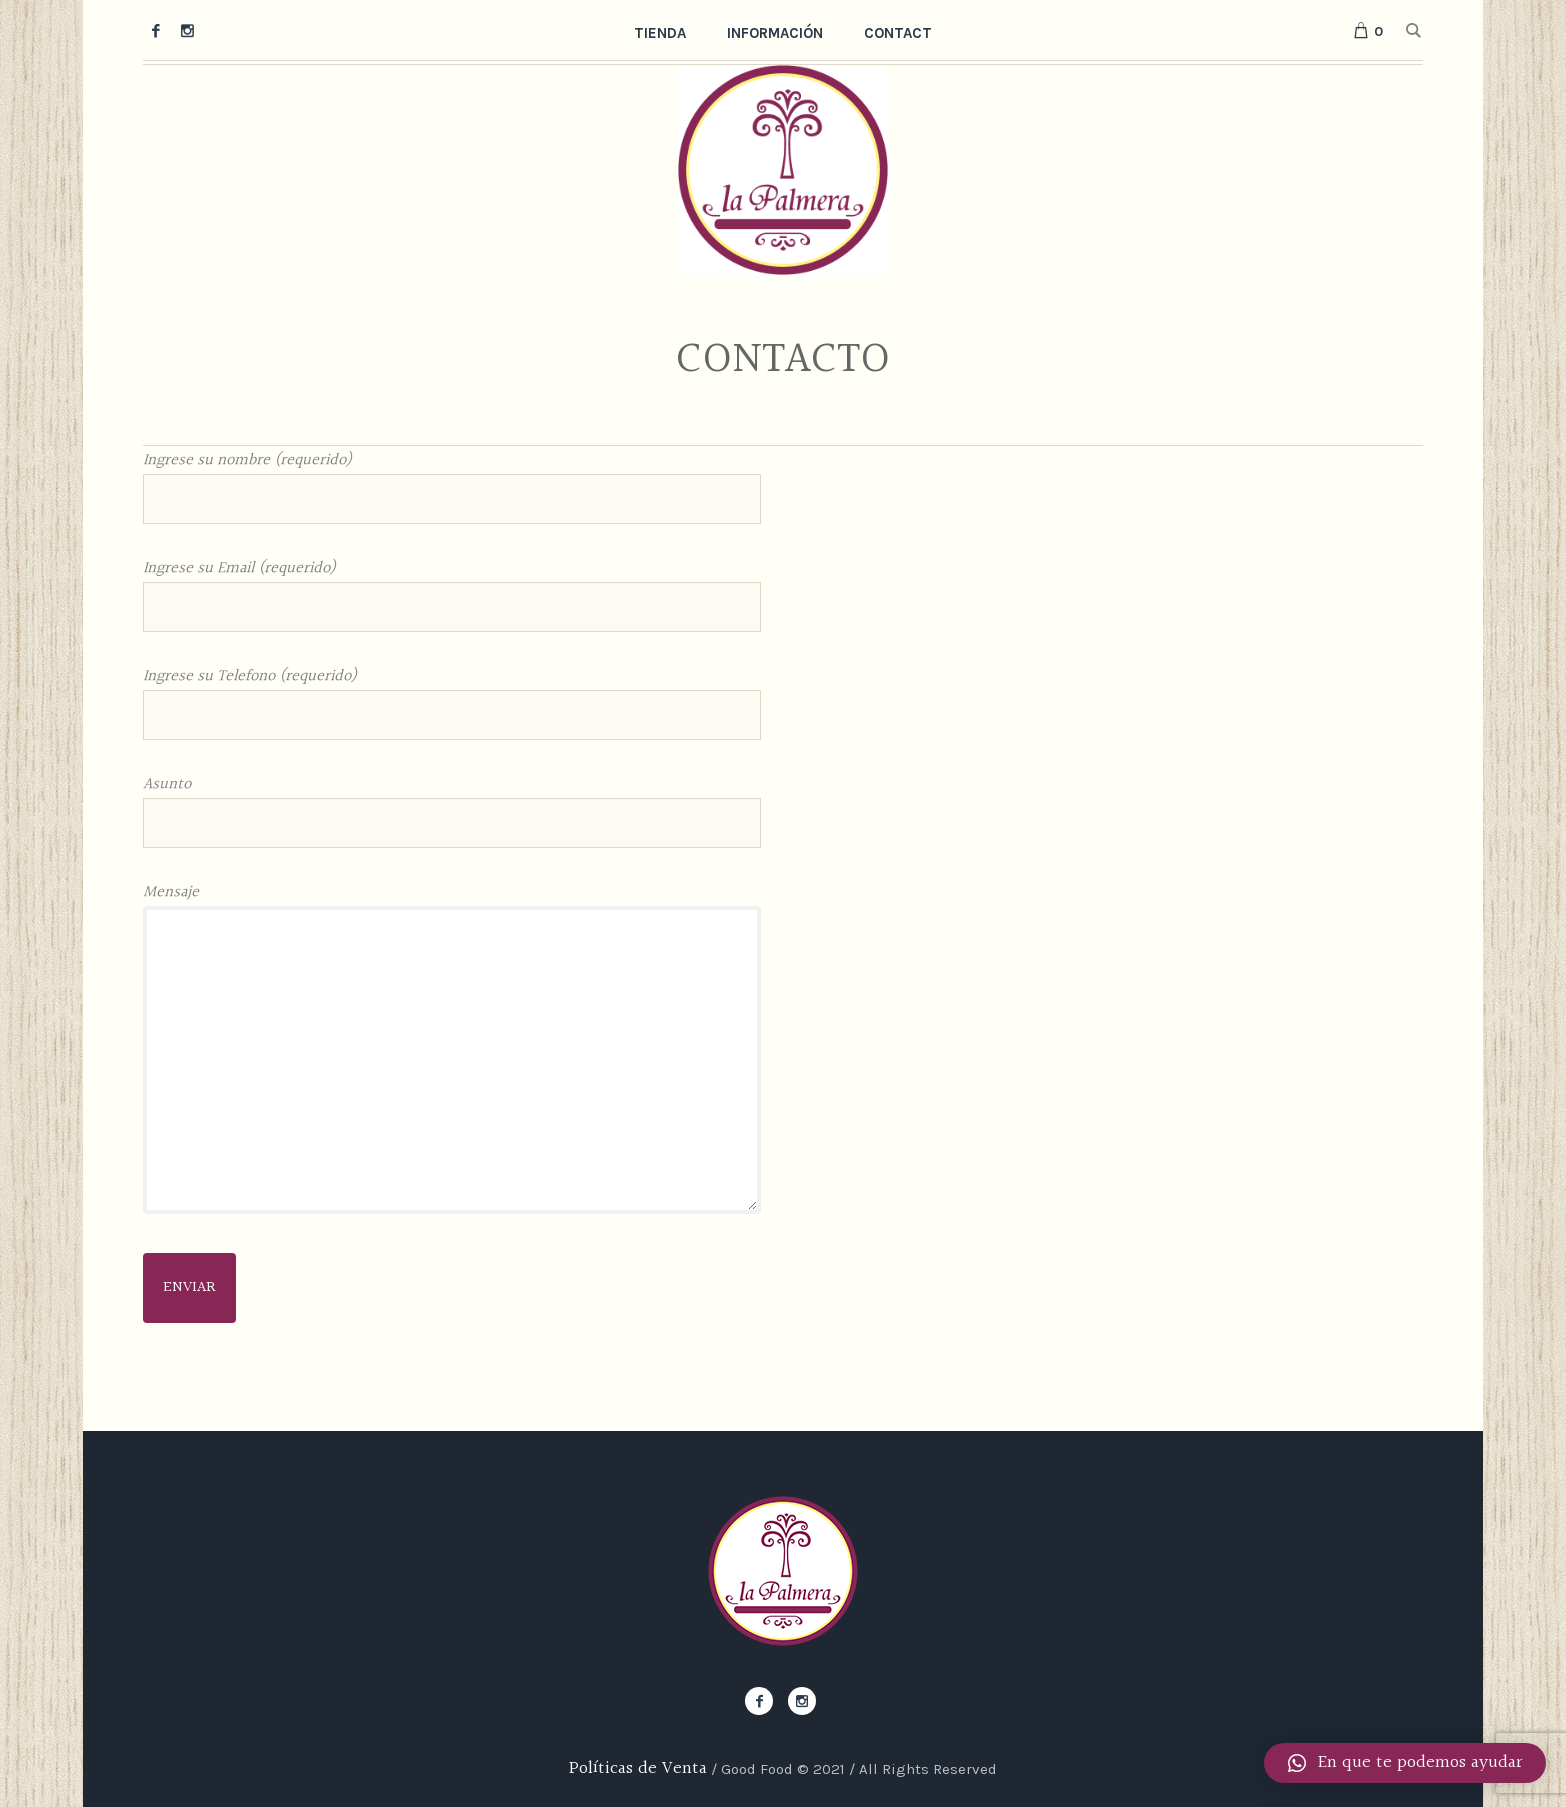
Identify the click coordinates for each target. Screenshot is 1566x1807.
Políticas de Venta (638, 1768)
